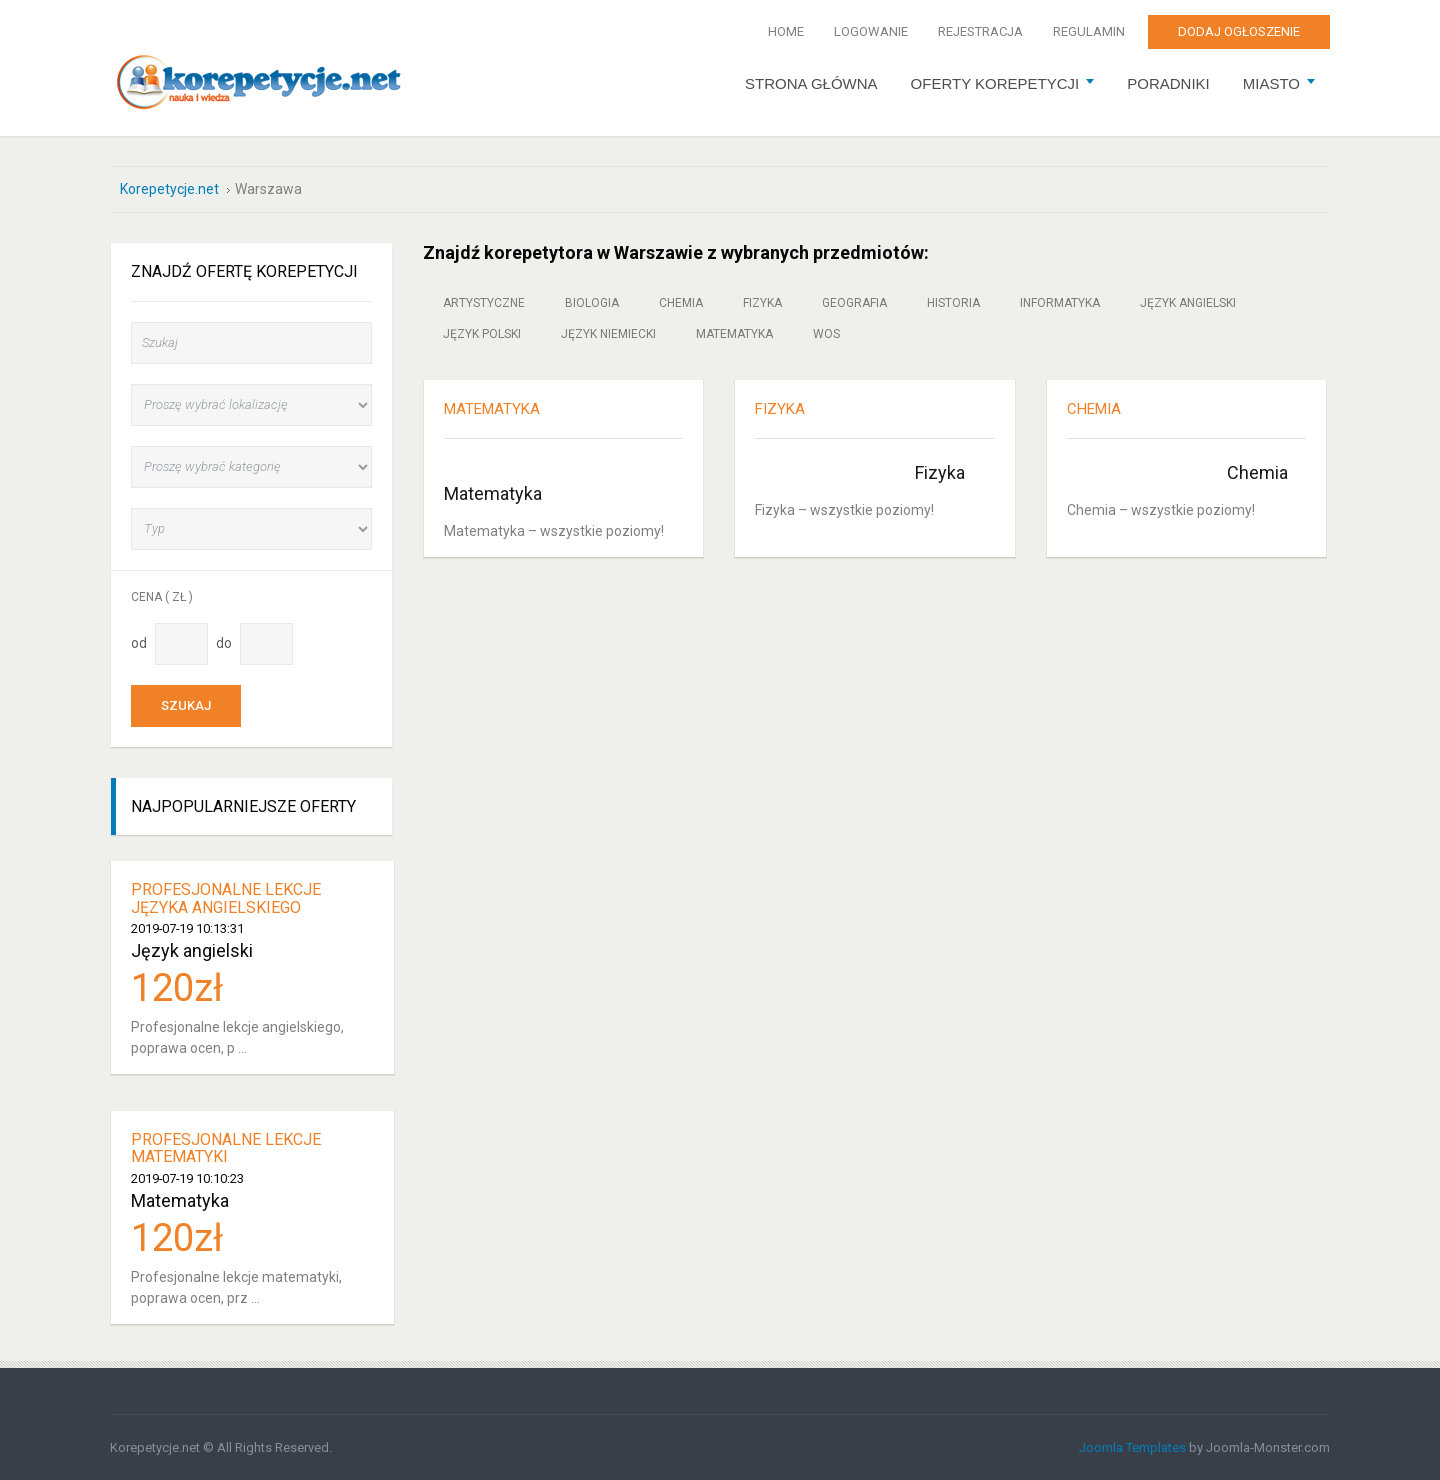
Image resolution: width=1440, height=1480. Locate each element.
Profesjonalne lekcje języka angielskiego (226, 898)
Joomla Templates (1132, 1447)
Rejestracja (980, 31)
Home (786, 31)
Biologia (592, 303)
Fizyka (762, 303)
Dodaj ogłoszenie (1239, 31)
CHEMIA (1094, 409)
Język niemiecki (608, 334)
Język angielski (1188, 303)
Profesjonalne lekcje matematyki (226, 1148)
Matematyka (734, 334)
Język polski (482, 334)
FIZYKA (780, 409)
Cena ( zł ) (162, 596)
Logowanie (871, 31)
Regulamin (1089, 31)
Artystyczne (484, 303)
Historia (953, 303)
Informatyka (1060, 303)
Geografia (854, 303)
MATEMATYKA (492, 409)
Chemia (681, 303)
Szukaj (186, 705)
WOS (826, 334)
